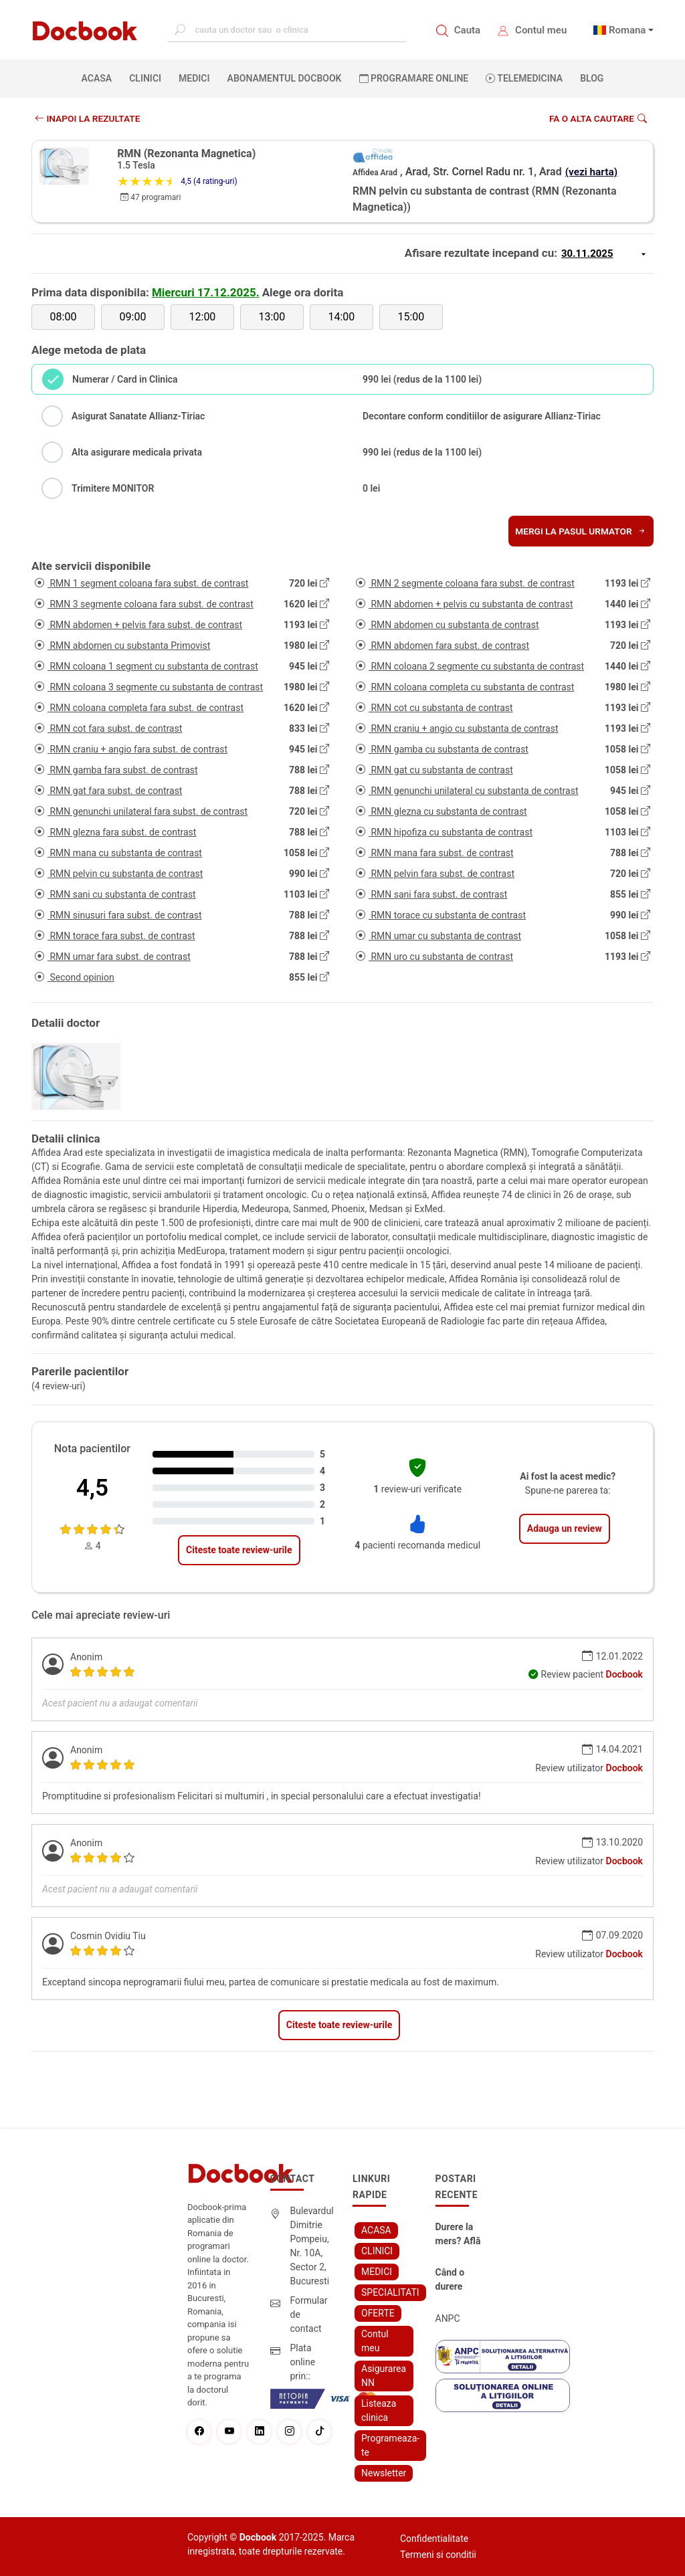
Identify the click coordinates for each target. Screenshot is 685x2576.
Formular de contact (309, 2314)
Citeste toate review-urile (239, 1550)
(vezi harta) (592, 171)
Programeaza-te (390, 2445)
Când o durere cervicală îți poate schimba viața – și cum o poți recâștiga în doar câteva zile (460, 2280)
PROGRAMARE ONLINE (414, 78)
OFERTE (378, 2313)
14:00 (341, 316)
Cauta (467, 30)
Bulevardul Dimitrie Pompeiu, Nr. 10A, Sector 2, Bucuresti (312, 2245)
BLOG (591, 78)
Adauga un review (564, 1528)
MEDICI (194, 78)
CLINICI (145, 78)
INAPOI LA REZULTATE (88, 118)
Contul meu (541, 30)
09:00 (133, 316)
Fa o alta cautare (597, 118)
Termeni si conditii (438, 2554)
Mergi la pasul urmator (579, 531)
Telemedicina (524, 78)
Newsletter (383, 2473)
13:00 (271, 316)
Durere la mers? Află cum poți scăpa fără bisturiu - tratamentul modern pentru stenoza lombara (459, 2234)
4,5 (92, 1488)
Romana (627, 30)
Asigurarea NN (383, 2375)
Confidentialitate (434, 2538)
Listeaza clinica (378, 2410)
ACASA (100, 78)
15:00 (410, 316)
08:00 (63, 316)
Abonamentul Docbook (284, 78)
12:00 (202, 316)
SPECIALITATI (390, 2292)
